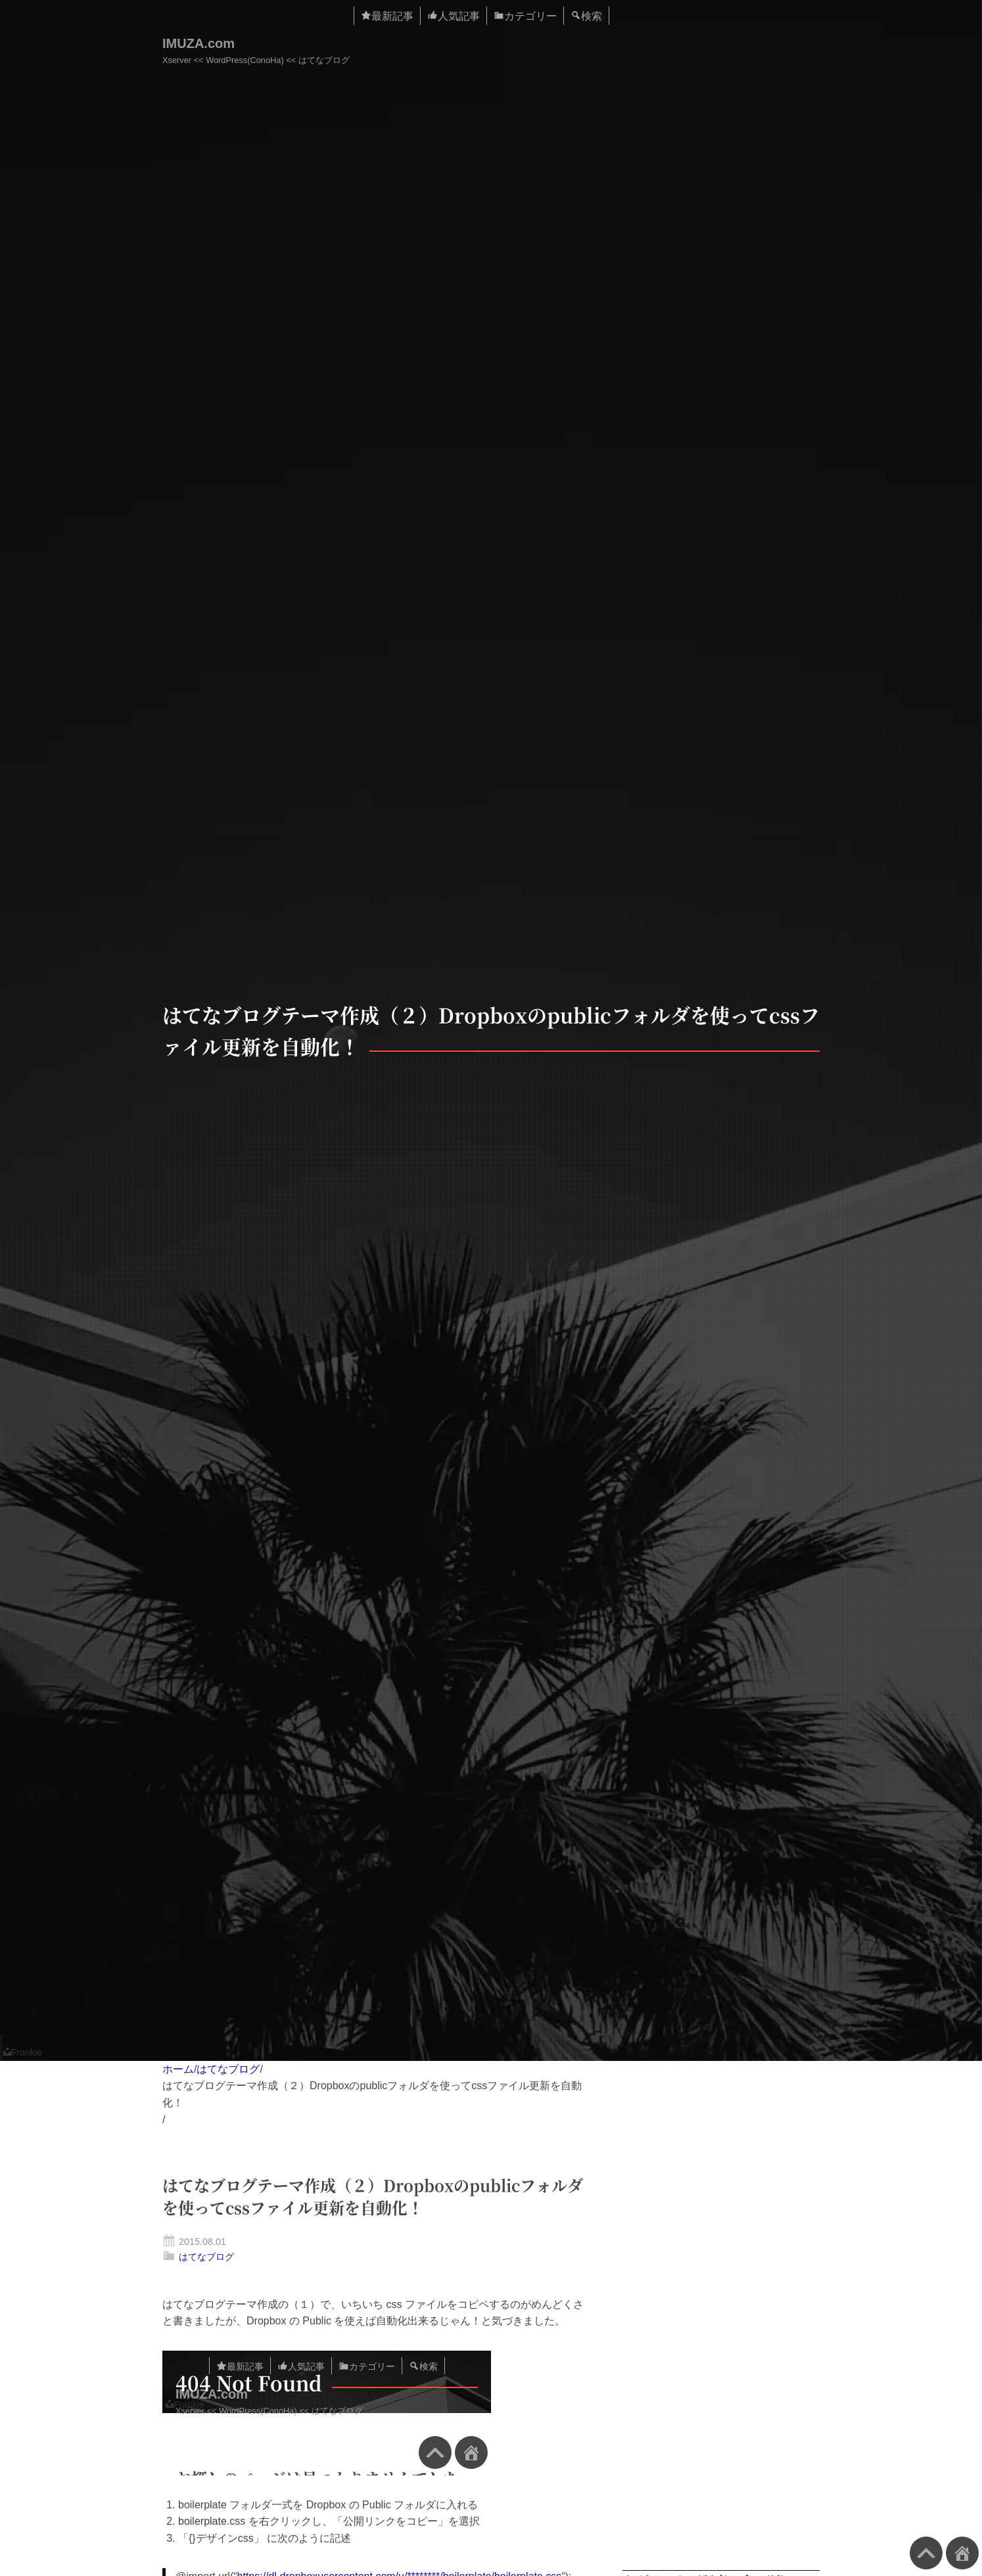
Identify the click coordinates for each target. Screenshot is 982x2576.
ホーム (178, 2069)
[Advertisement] (721, 2320)
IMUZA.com (198, 43)
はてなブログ (228, 2069)
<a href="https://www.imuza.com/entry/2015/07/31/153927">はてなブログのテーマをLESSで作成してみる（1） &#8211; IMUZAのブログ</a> (326, 2413)
